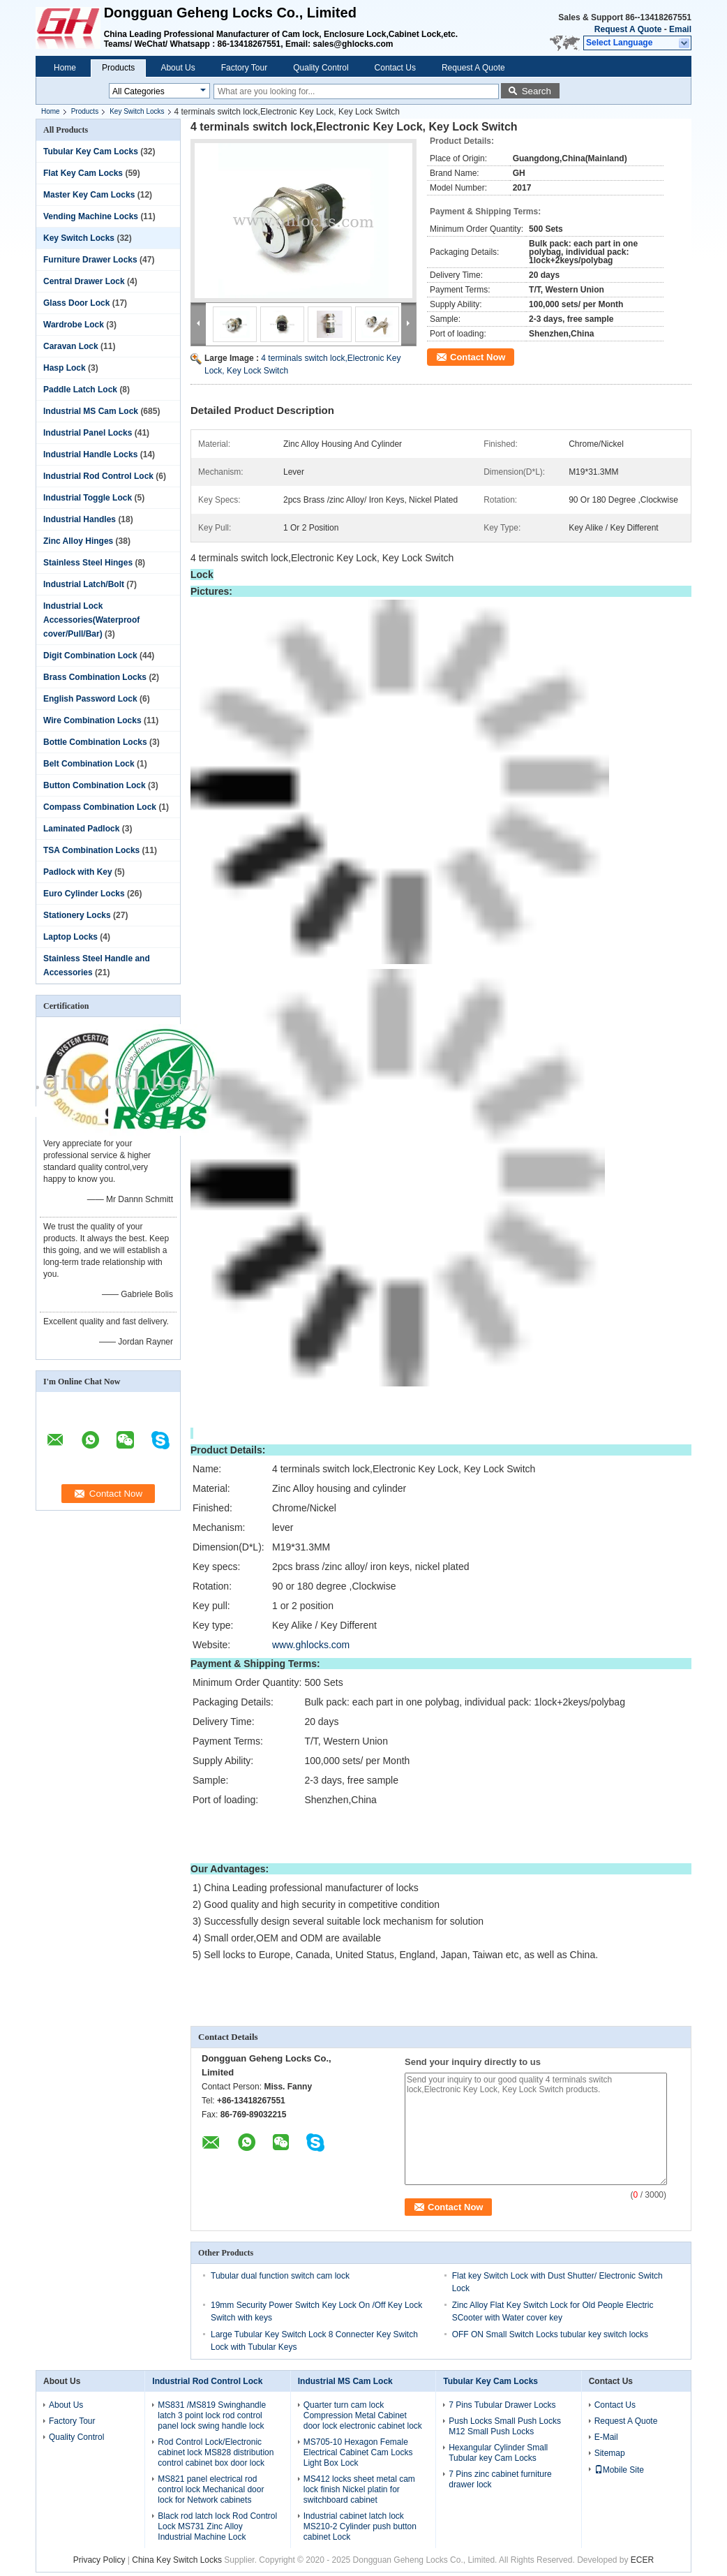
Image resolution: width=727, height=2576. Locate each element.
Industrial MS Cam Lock (90, 411)
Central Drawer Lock (84, 281)
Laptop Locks (70, 937)
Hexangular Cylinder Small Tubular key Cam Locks (498, 2453)
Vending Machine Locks (90, 216)
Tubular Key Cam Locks (90, 151)
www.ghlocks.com (311, 1644)
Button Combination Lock (94, 785)
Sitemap (609, 2453)
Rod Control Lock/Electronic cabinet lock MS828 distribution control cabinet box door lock (215, 2452)
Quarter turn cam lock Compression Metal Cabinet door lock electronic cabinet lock (362, 2415)
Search (536, 91)
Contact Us (395, 68)
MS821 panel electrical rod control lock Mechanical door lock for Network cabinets (211, 2489)
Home (65, 68)
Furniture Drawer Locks (90, 260)
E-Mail (606, 2437)
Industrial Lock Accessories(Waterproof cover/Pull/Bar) (91, 620)
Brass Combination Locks (95, 677)
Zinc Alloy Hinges (78, 541)
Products (118, 68)
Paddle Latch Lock (80, 389)
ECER (642, 2560)
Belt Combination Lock (89, 764)
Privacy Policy (99, 2560)
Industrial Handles (79, 519)
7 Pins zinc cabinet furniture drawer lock (500, 2479)
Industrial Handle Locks (90, 454)
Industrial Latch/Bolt (83, 584)
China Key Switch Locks (177, 2560)
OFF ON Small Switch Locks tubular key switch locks (550, 2334)
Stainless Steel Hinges (88, 563)
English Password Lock (90, 699)
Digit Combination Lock (90, 655)
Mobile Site (619, 2470)
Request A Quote (627, 29)
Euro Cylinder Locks (84, 893)
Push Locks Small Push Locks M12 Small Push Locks (505, 2426)
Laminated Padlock (81, 829)
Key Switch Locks (137, 111)
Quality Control (320, 68)
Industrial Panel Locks (87, 433)
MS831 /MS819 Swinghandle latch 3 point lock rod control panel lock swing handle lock (212, 2415)
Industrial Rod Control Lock (98, 476)
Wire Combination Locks (92, 720)
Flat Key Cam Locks (83, 173)
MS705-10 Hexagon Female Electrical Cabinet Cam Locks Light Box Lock (358, 2452)
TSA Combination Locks (91, 850)
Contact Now (477, 357)
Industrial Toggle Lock (87, 498)
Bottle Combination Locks (95, 742)
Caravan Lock (70, 346)
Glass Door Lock (76, 303)
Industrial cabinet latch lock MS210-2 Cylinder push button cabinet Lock (360, 2526)
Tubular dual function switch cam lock (280, 2276)
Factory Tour (244, 68)
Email (680, 29)
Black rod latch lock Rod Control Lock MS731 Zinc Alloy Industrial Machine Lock (217, 2526)
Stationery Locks (77, 915)
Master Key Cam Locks (89, 195)
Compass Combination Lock (99, 807)
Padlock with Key (77, 872)
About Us (177, 68)
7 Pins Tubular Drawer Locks (502, 2405)
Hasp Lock (64, 368)
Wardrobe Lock (73, 325)
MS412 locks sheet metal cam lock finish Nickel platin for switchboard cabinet (359, 2489)
